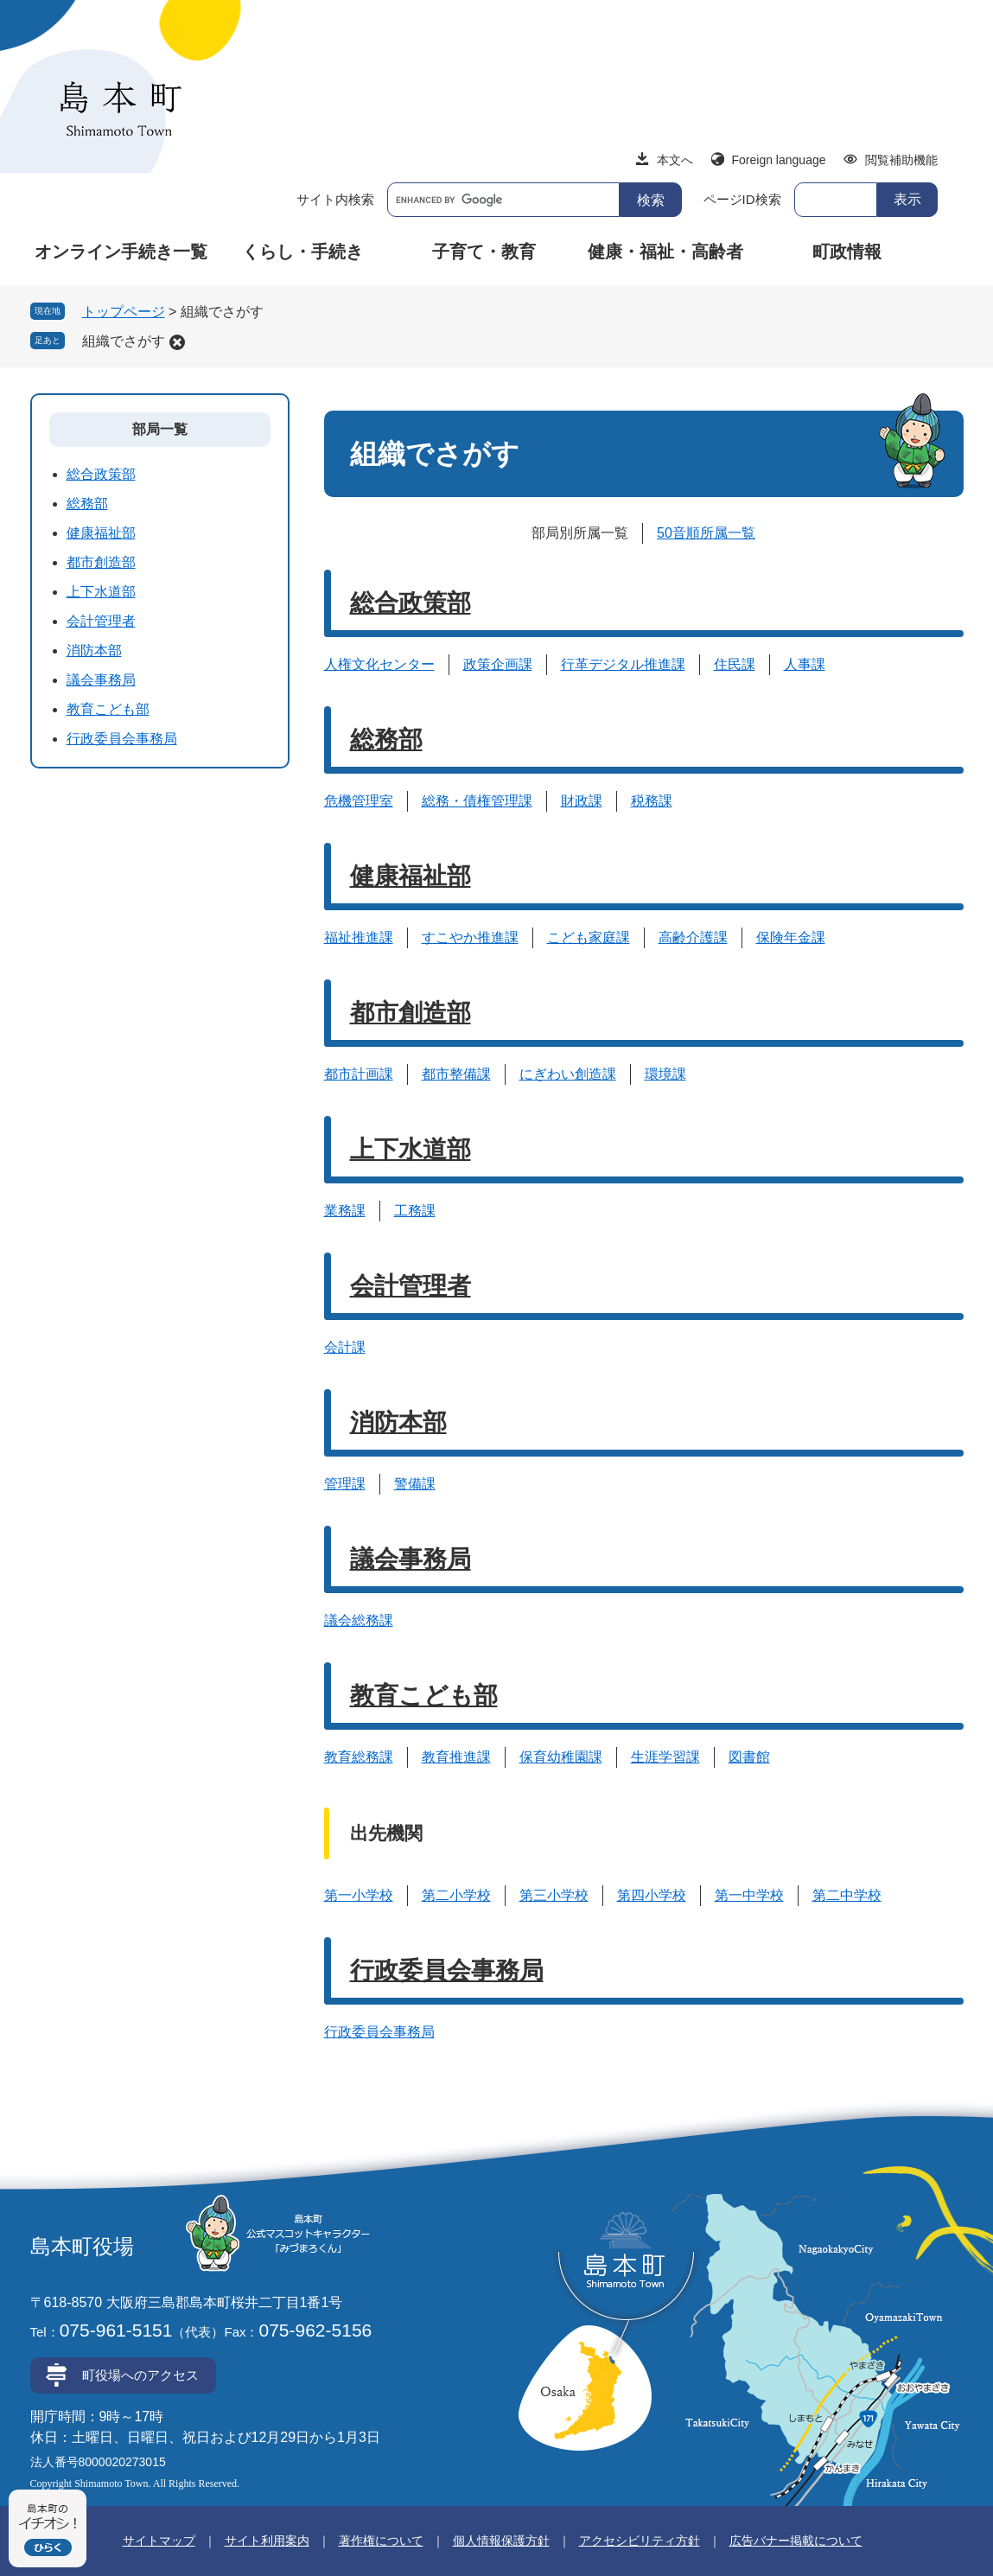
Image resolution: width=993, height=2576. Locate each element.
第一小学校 (358, 1895)
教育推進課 (456, 1757)
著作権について (381, 2540)
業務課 (345, 1210)
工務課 (415, 1210)
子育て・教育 (484, 251)
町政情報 (847, 251)
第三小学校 (554, 1895)
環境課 (665, 1074)
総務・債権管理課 (477, 801)
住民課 (734, 664)
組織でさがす (123, 341)
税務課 (651, 801)
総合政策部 (410, 603)
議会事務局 (410, 1559)
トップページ (123, 311)
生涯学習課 (665, 1757)
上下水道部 (410, 1149)
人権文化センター (379, 664)
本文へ (675, 160)
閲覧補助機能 (901, 160)
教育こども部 (424, 1695)
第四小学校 (651, 1895)
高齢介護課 (693, 937)
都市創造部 (410, 1012)
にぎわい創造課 (567, 1074)
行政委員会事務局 (447, 1970)
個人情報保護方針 (501, 2540)
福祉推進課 (358, 937)
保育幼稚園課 (560, 1757)
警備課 (415, 1483)
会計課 (345, 1347)
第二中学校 (847, 1895)
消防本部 (398, 1422)
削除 (177, 342)
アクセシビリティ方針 (639, 2540)
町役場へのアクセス (140, 2375)
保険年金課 (790, 937)
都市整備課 (456, 1074)
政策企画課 (497, 664)
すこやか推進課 (470, 937)
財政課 (581, 801)
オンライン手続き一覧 (121, 251)
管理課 (345, 1483)
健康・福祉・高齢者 (665, 251)
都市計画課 (358, 1074)
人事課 (804, 664)
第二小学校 (456, 1895)
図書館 (749, 1757)
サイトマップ (159, 2540)
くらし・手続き (302, 251)
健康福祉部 (410, 876)
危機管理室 (358, 801)
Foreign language (779, 160)
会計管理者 (410, 1285)
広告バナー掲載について (796, 2540)
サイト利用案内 (267, 2540)
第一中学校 (749, 1895)
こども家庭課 (588, 937)
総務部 (386, 739)
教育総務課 (358, 1757)
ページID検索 (742, 199)
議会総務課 (358, 1620)
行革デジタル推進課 (623, 664)
